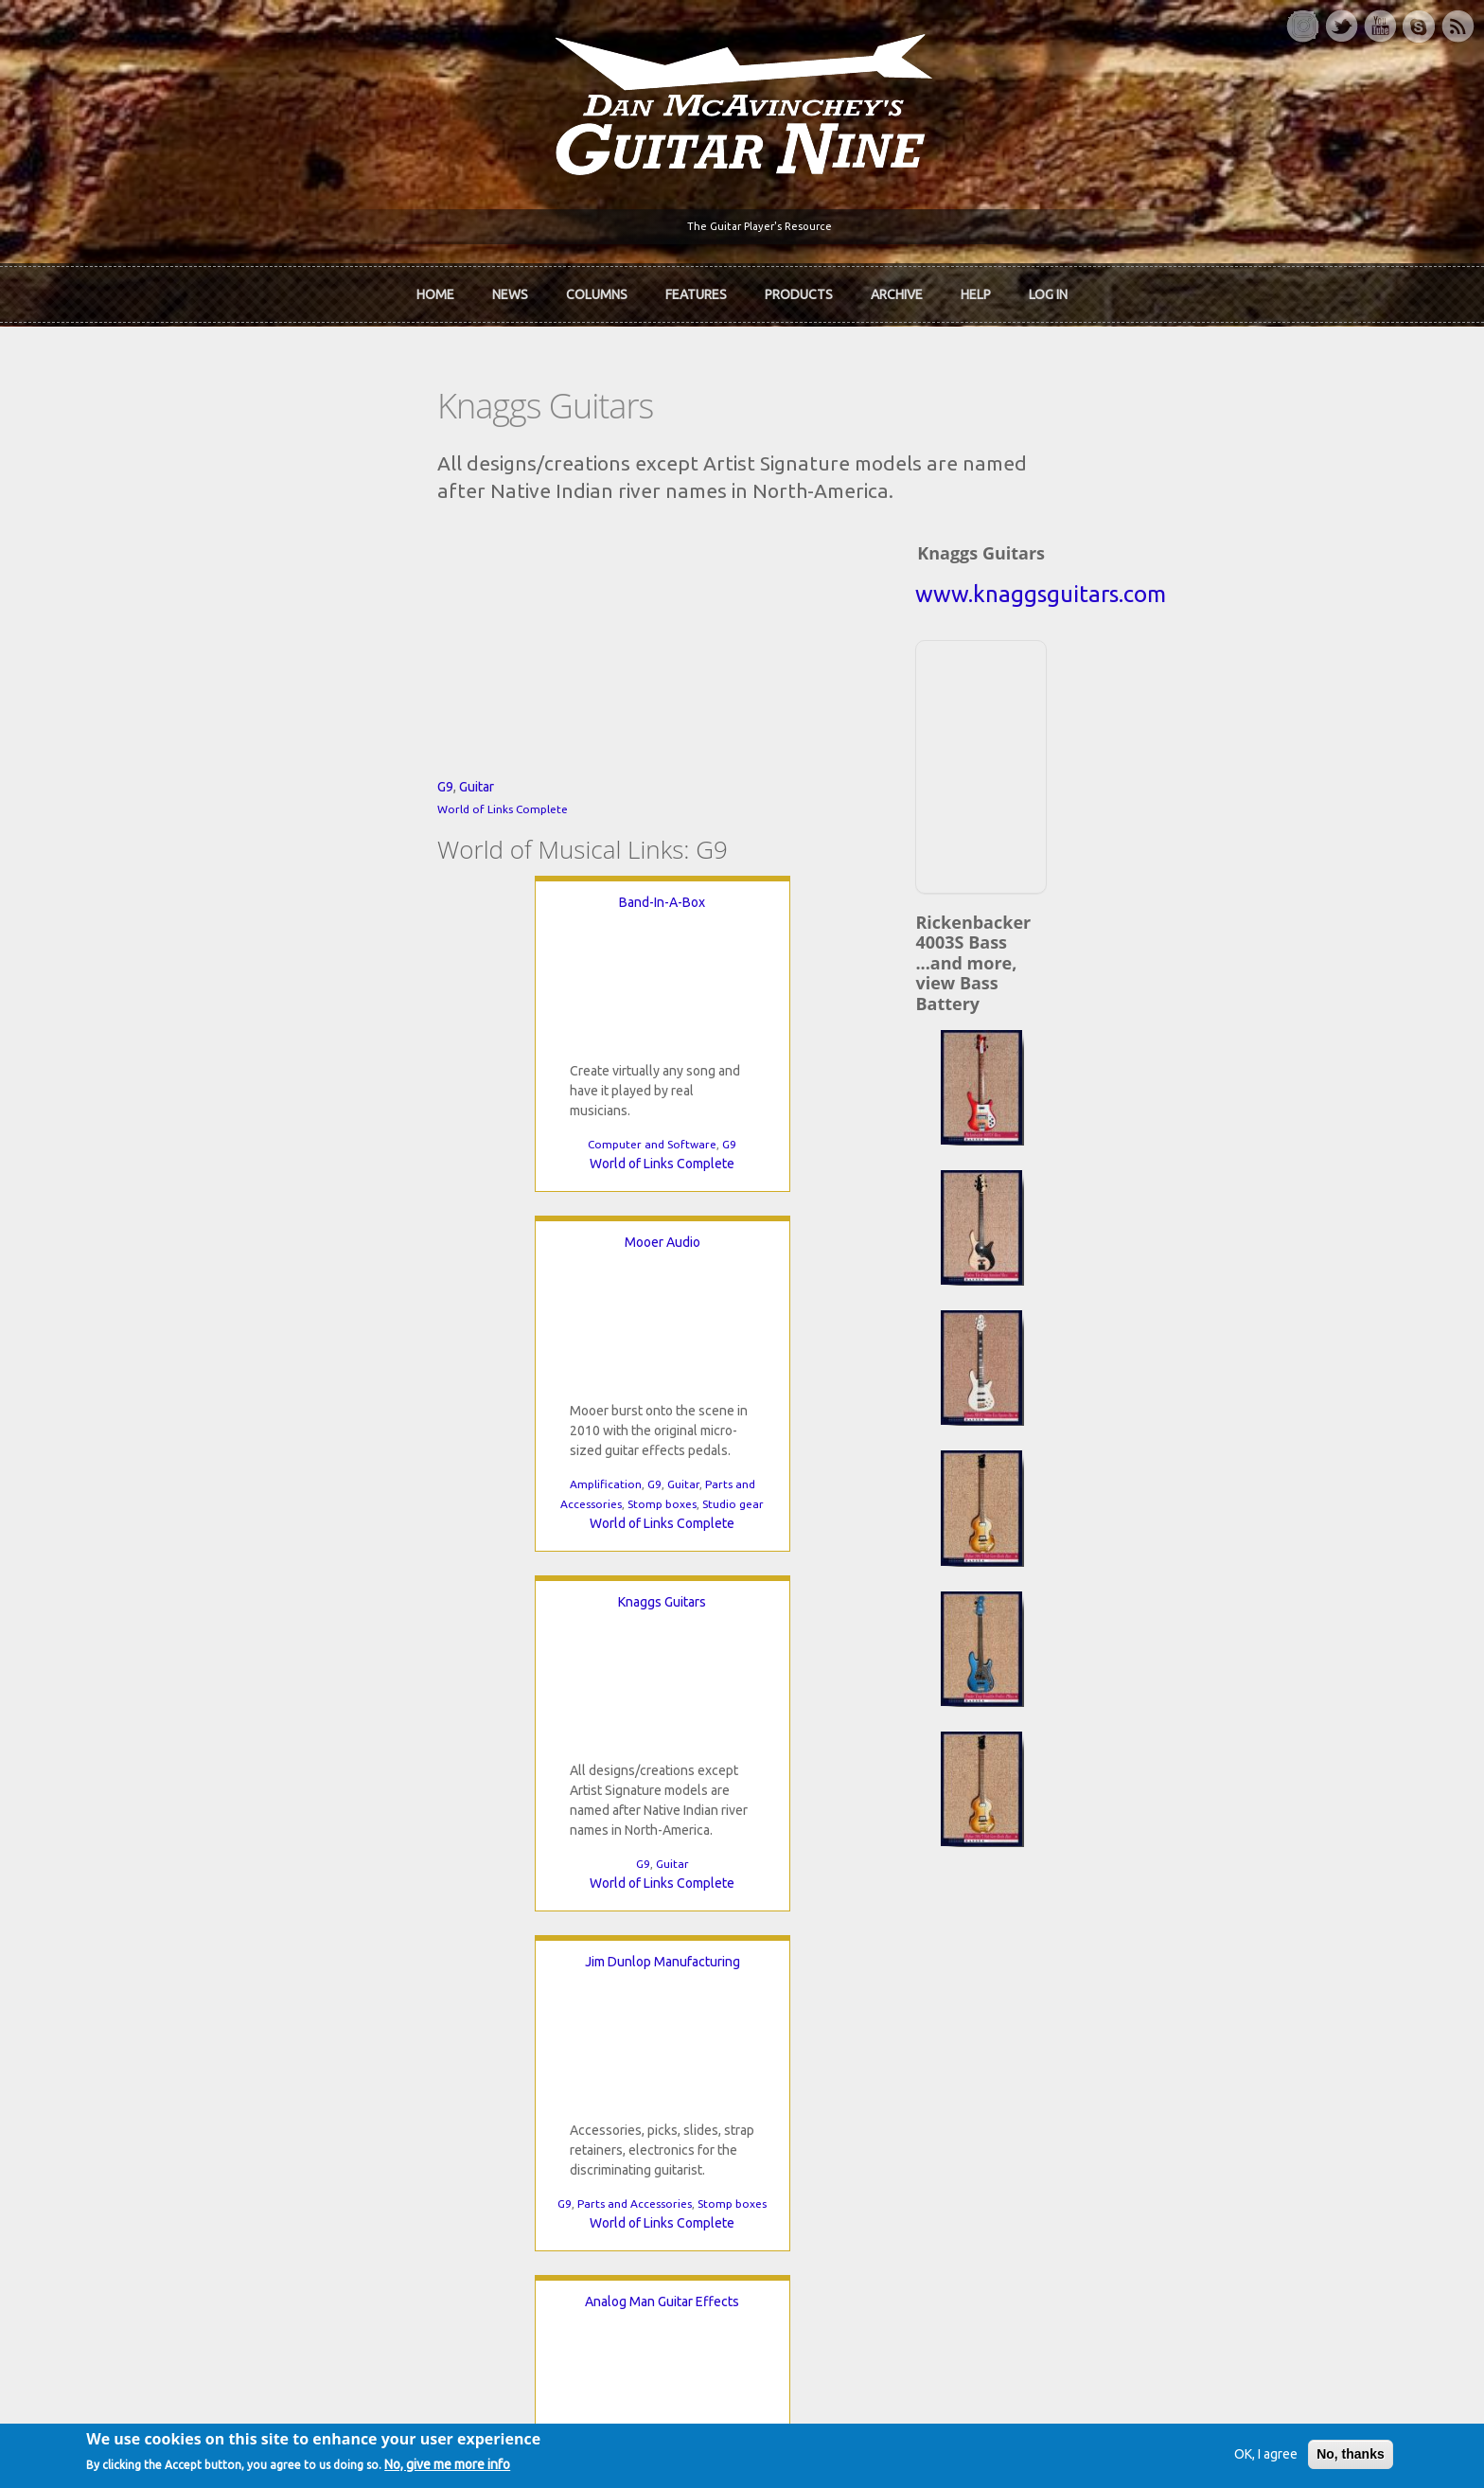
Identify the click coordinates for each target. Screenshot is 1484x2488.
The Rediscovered (533, 1963)
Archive (897, 287)
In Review (508, 1931)
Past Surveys (1071, 1963)
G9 (211, 940)
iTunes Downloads (535, 1899)
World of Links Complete (268, 962)
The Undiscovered (534, 1995)
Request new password (1103, 2204)
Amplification (547, 1297)
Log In (1048, 287)
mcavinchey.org (248, 1995)
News (510, 287)
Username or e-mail (1095, 2084)
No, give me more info (510, 2466)
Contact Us (1066, 1899)
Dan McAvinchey (252, 1963)
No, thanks (1289, 2453)
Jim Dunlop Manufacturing (403, 1415)
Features (696, 287)
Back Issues (1068, 1931)
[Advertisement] (1157, 718)
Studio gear (674, 1317)
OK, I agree (1204, 2453)
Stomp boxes (603, 1317)
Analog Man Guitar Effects (804, 1415)
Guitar (241, 940)
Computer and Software (326, 1297)
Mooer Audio (604, 1055)
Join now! (852, 1920)
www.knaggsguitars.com (1159, 549)
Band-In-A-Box (336, 1055)
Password (1067, 2154)
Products (799, 287)
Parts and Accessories (375, 1657)
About (220, 1931)
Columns (596, 287)
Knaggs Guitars (871, 1055)
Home (435, 287)
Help (976, 287)
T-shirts (1056, 1995)
